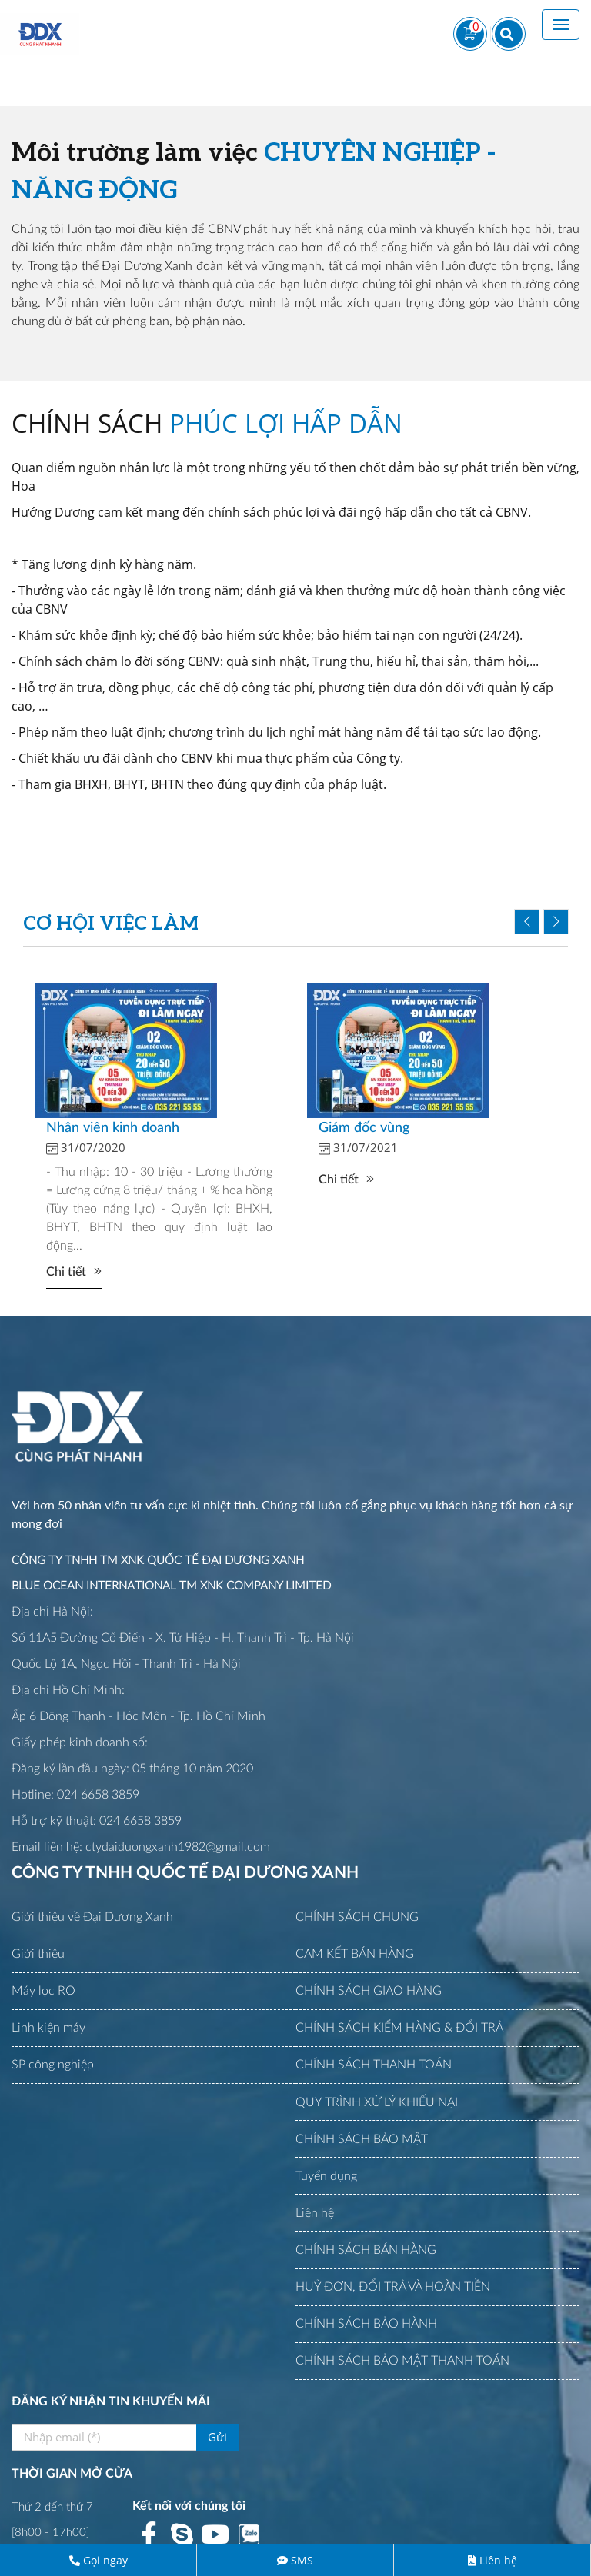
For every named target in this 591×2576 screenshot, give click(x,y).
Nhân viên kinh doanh (112, 1128)
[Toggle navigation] (560, 24)
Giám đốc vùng (364, 1128)
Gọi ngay (105, 2560)
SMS (302, 2560)
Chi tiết (66, 1272)
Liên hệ (498, 2560)
